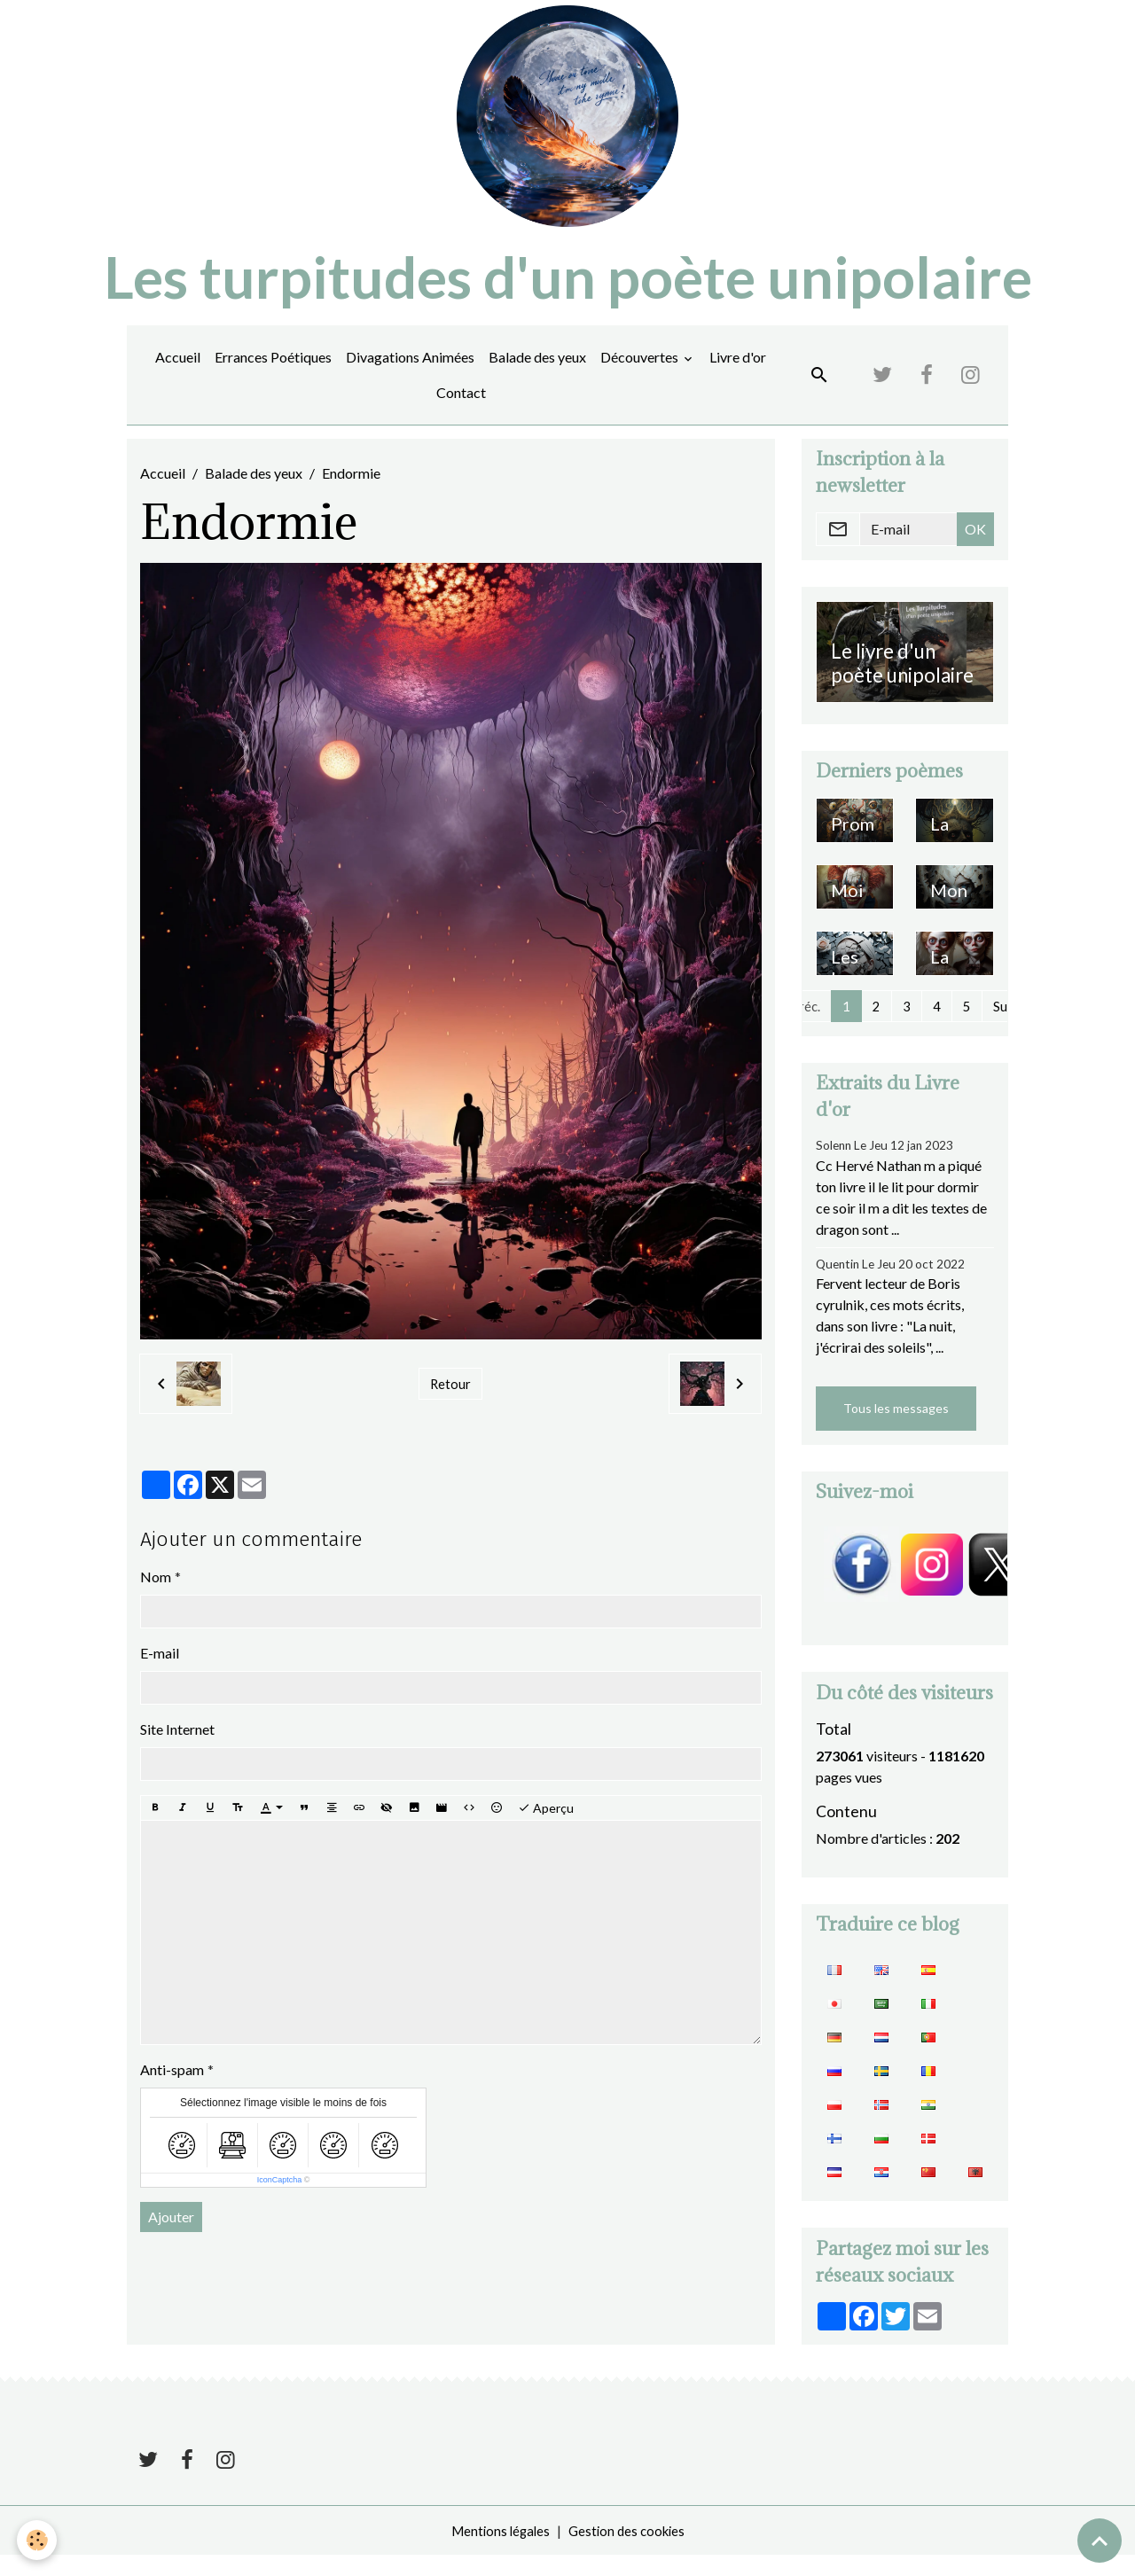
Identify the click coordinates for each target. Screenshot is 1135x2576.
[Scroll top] (1099, 2540)
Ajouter (171, 2235)
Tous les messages (896, 1427)
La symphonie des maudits (952, 852)
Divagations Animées (410, 375)
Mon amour (952, 919)
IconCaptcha (279, 2198)
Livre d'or (737, 375)
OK (975, 547)
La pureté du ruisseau (954, 985)
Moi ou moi (847, 919)
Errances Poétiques (273, 375)
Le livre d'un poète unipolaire (902, 681)
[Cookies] (38, 2539)
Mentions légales (497, 2550)
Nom (155, 1594)
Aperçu (546, 1826)
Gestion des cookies (629, 2550)
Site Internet (177, 1746)
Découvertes (640, 375)
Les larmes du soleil (853, 985)
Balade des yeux (537, 375)
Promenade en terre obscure (855, 852)
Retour (450, 1401)
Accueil (177, 375)
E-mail (159, 1670)
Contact (461, 410)
